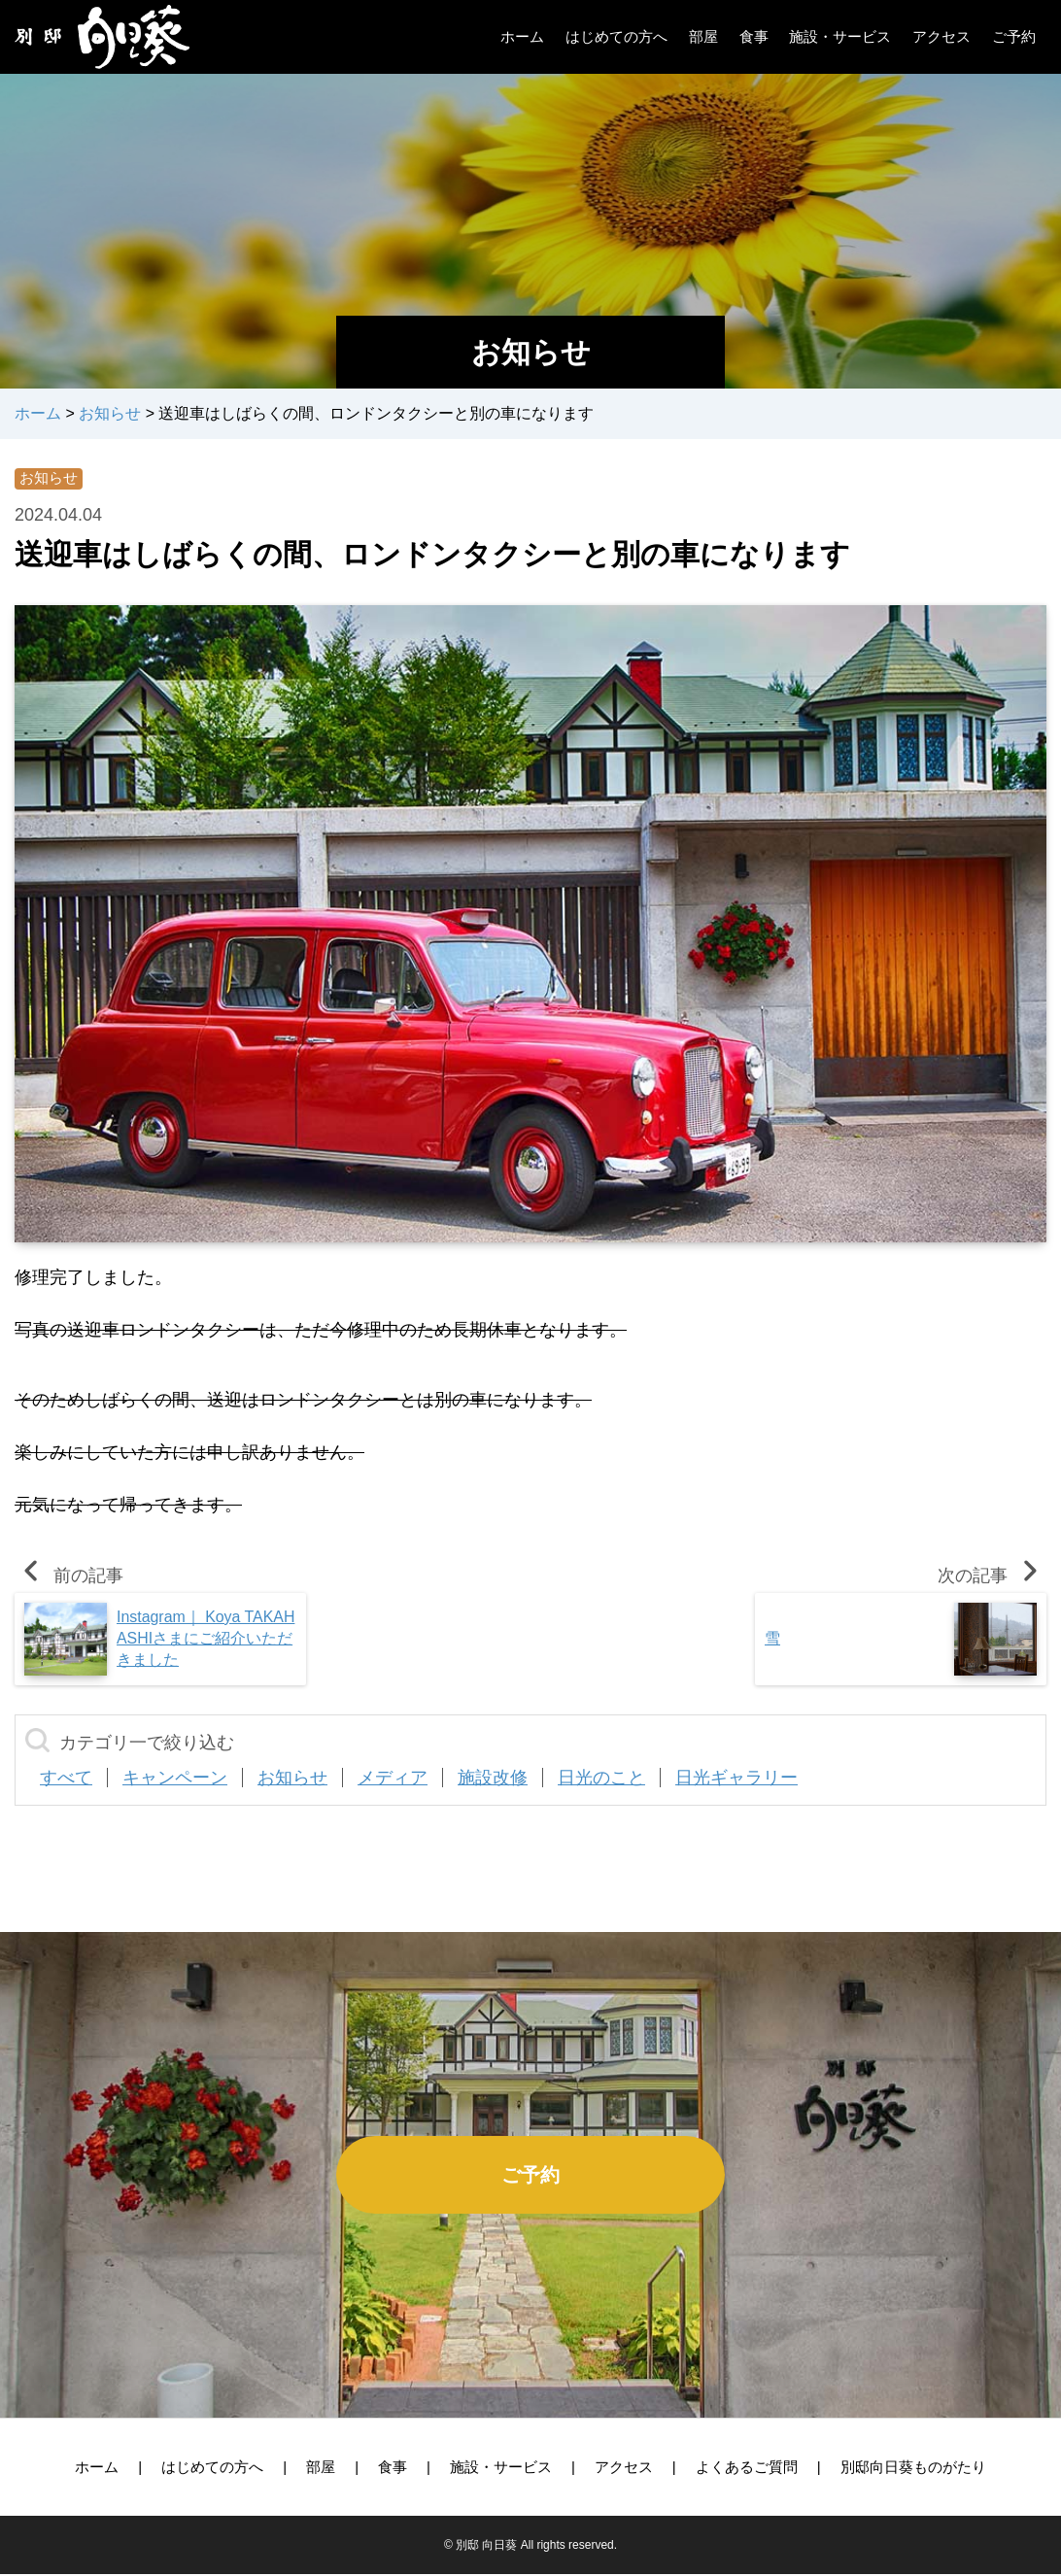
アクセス (624, 2468)
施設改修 (493, 1779)
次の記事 (992, 1577)
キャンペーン (174, 1779)
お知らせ (50, 479)
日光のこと (601, 1779)
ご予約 (530, 2176)
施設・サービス (501, 2468)
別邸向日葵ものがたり (913, 2468)
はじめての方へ (212, 2468)
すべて (66, 1779)
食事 (392, 2468)
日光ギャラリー (736, 1779)
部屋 (320, 2468)
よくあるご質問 (747, 2468)
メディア (393, 1779)
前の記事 (69, 1577)
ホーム (97, 2468)
